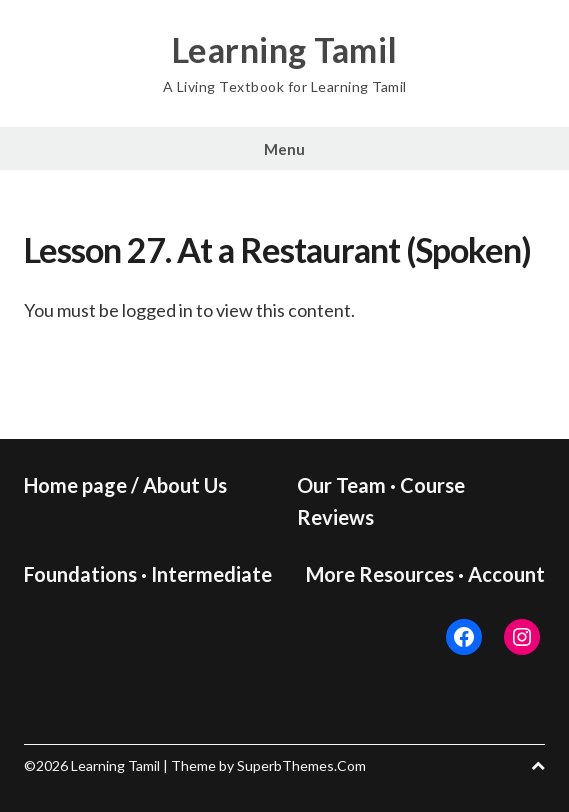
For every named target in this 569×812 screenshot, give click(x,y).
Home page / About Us (125, 485)
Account (506, 574)
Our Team (341, 485)
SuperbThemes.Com (301, 765)
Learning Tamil (285, 50)
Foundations (80, 574)
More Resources (380, 574)
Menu (284, 149)
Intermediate (211, 574)
